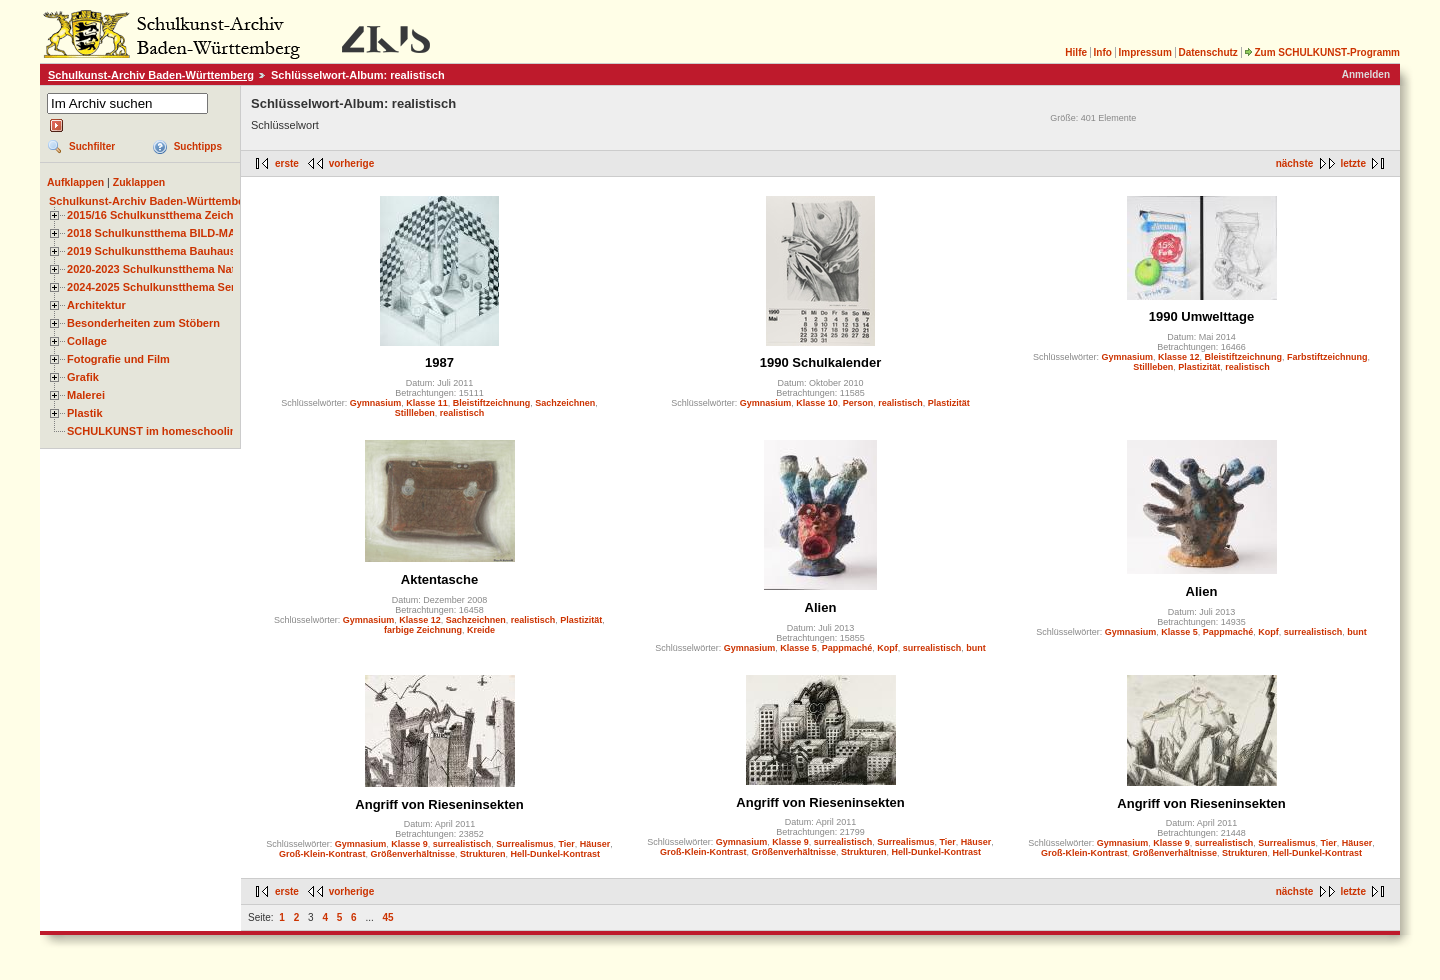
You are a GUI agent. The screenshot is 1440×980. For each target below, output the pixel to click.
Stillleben (415, 413)
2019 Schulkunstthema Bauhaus (151, 251)
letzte (1353, 163)
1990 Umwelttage (1202, 316)
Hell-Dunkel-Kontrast (556, 854)
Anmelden (1366, 74)
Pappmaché (847, 648)
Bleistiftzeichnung (492, 403)
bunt (976, 648)
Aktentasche (439, 579)
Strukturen (483, 854)
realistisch (462, 413)
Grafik (83, 377)
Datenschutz (1207, 52)
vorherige (352, 163)
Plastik (85, 413)
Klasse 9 (409, 844)
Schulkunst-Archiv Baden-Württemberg (151, 75)
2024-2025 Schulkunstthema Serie (156, 287)
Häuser (595, 844)
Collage (87, 341)
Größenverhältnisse (412, 854)
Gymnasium (376, 403)
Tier (566, 844)
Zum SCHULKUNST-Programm (1322, 52)
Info (1103, 52)
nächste (1295, 163)
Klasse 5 (798, 648)
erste (287, 163)
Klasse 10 (817, 403)
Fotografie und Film (118, 359)
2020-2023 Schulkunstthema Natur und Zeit (179, 269)
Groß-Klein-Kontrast (322, 854)
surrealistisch (932, 648)
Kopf (887, 648)
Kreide (481, 630)
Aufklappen (75, 182)
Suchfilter (92, 146)
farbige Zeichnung (423, 630)
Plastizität (949, 403)
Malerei (86, 395)
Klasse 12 (1179, 357)
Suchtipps (198, 146)
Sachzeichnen (565, 403)
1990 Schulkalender (820, 362)
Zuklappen (139, 182)
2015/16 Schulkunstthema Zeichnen (160, 215)
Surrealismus (524, 844)
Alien (821, 607)
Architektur (96, 305)
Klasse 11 (427, 403)
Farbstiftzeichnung (1327, 357)
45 (388, 917)
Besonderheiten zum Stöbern (143, 323)
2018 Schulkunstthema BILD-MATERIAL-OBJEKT (195, 233)
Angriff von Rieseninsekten (439, 804)
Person (858, 403)
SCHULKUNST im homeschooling (155, 431)
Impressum (1144, 52)
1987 (439, 362)
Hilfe (1076, 52)
